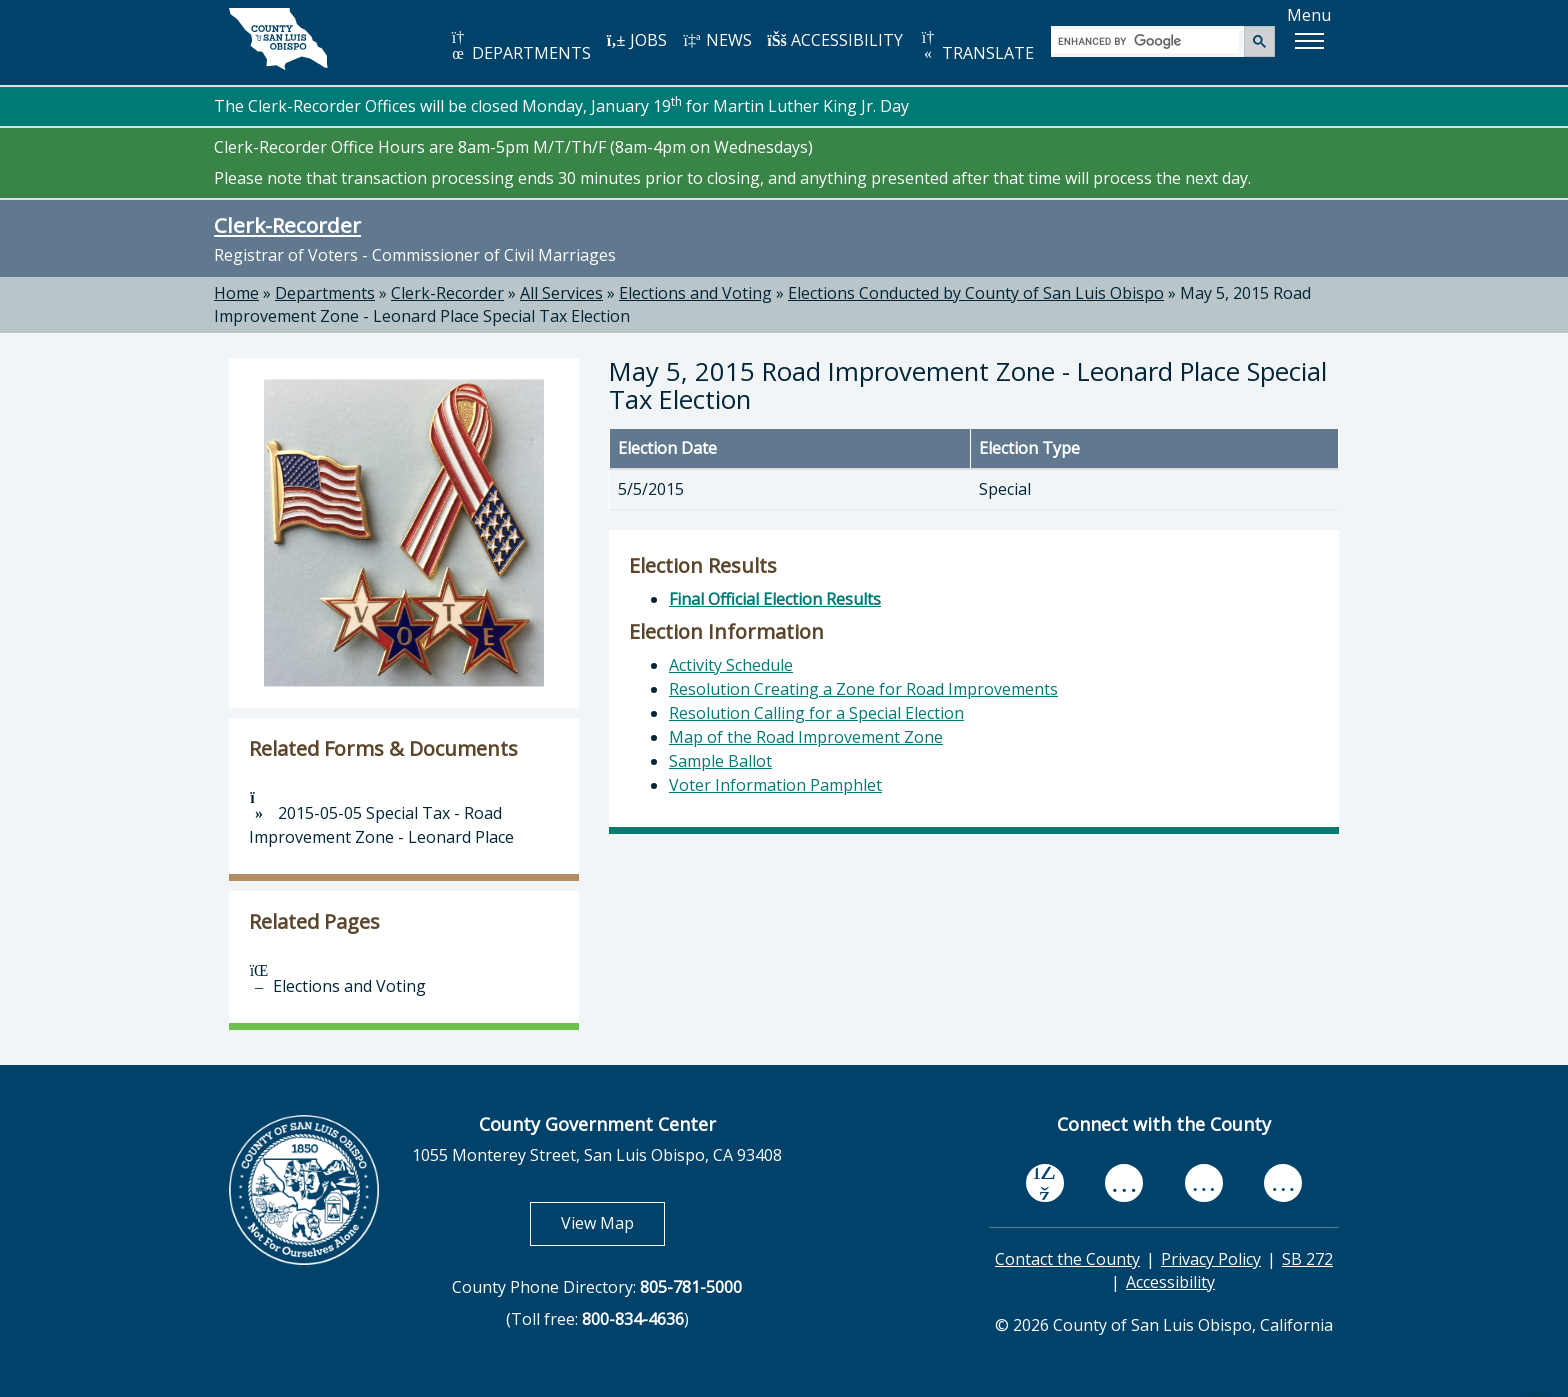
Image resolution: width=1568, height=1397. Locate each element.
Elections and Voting (695, 293)
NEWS (717, 40)
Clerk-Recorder (287, 225)
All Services (561, 293)
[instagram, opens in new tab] (1283, 1183)
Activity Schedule (731, 665)
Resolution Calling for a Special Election (816, 713)
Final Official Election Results (775, 599)
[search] (1148, 40)
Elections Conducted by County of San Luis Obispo (976, 293)
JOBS (636, 40)
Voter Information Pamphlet (775, 785)
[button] (1309, 41)
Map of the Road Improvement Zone (806, 737)
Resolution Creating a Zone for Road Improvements (863, 689)
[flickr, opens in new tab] (1204, 1183)
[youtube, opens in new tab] (1124, 1183)
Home (236, 293)
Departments (325, 293)
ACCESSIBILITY (835, 40)
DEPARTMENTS (519, 46)
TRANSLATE (976, 46)
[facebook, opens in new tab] (1045, 1184)
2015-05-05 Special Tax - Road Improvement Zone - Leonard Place (381, 819)
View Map (613, 1222)
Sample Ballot (720, 761)
